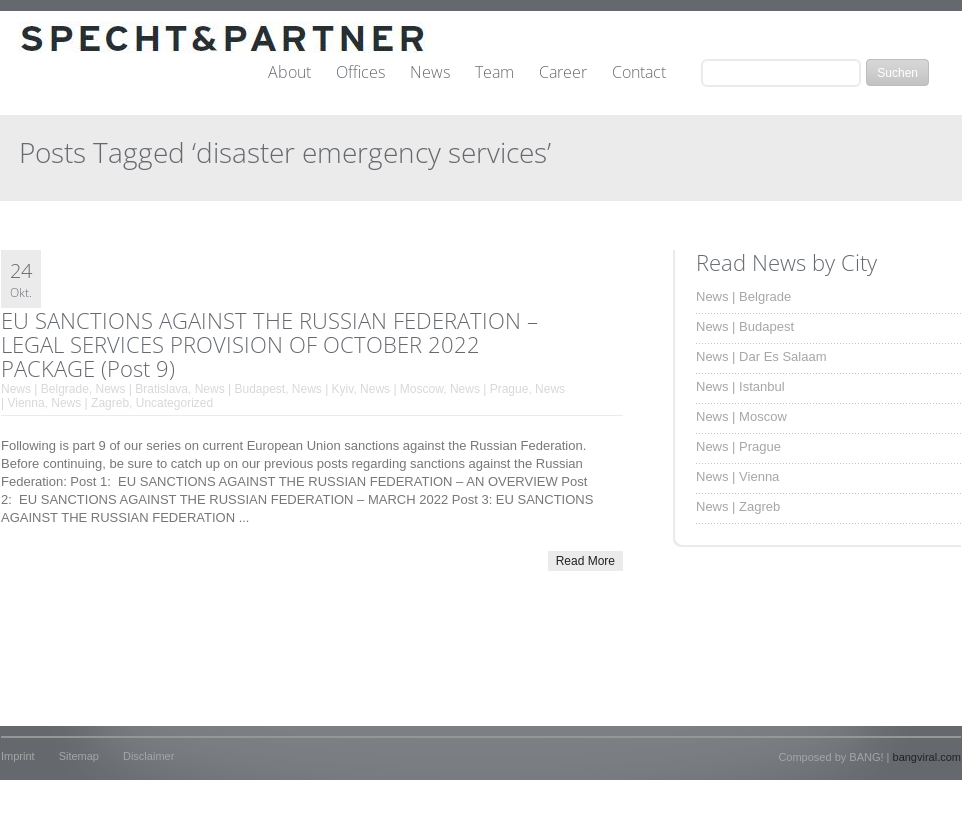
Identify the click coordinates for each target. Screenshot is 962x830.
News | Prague (489, 389)
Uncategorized (174, 403)
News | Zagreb (90, 403)
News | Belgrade (45, 389)
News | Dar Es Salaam (761, 356)
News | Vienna (737, 476)
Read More (585, 561)
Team (494, 73)
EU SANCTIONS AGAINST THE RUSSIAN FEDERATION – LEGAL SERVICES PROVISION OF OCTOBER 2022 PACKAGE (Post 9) (269, 344)
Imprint (18, 756)
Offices (360, 73)
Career (563, 73)
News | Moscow (401, 389)
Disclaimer (148, 756)
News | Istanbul (740, 386)
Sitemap (79, 756)
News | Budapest (240, 389)
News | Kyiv (323, 389)
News (430, 73)
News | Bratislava (142, 389)
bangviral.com (927, 757)
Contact (639, 73)
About (289, 73)
